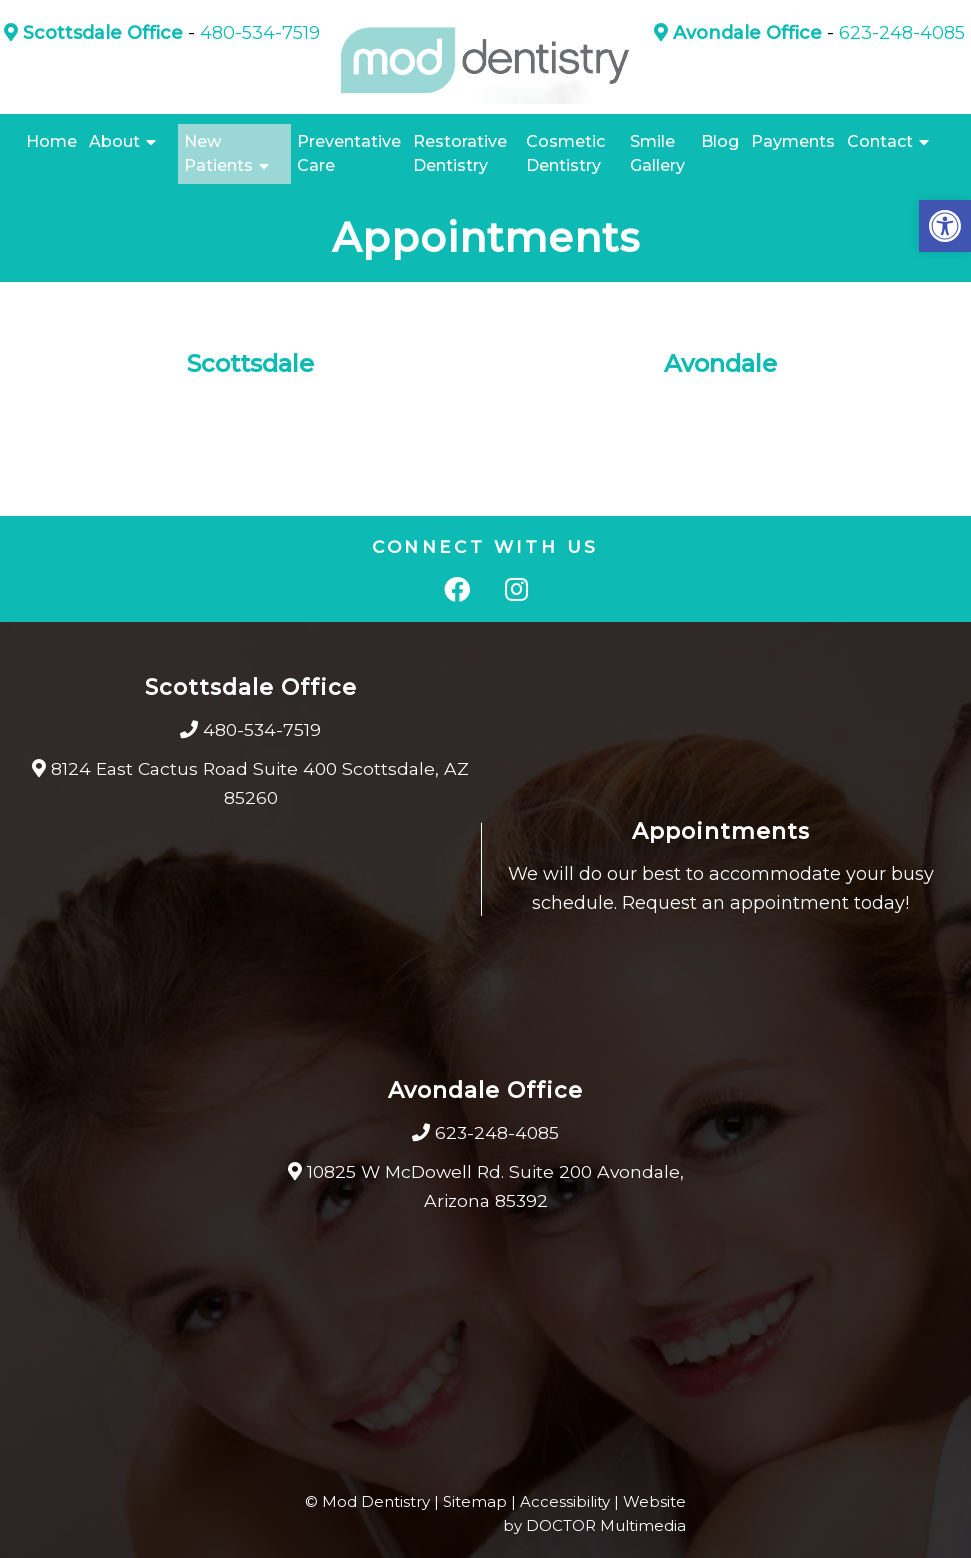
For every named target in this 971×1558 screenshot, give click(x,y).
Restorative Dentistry (460, 153)
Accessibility (565, 1501)
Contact (880, 141)
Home (51, 141)
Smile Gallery (657, 153)
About (114, 141)
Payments (793, 141)
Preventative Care (349, 153)
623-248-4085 (902, 33)
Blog (720, 141)
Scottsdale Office (93, 33)
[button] (945, 226)
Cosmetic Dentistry (565, 153)
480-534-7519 (260, 33)
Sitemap (475, 1501)
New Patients (218, 153)
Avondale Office (738, 33)
